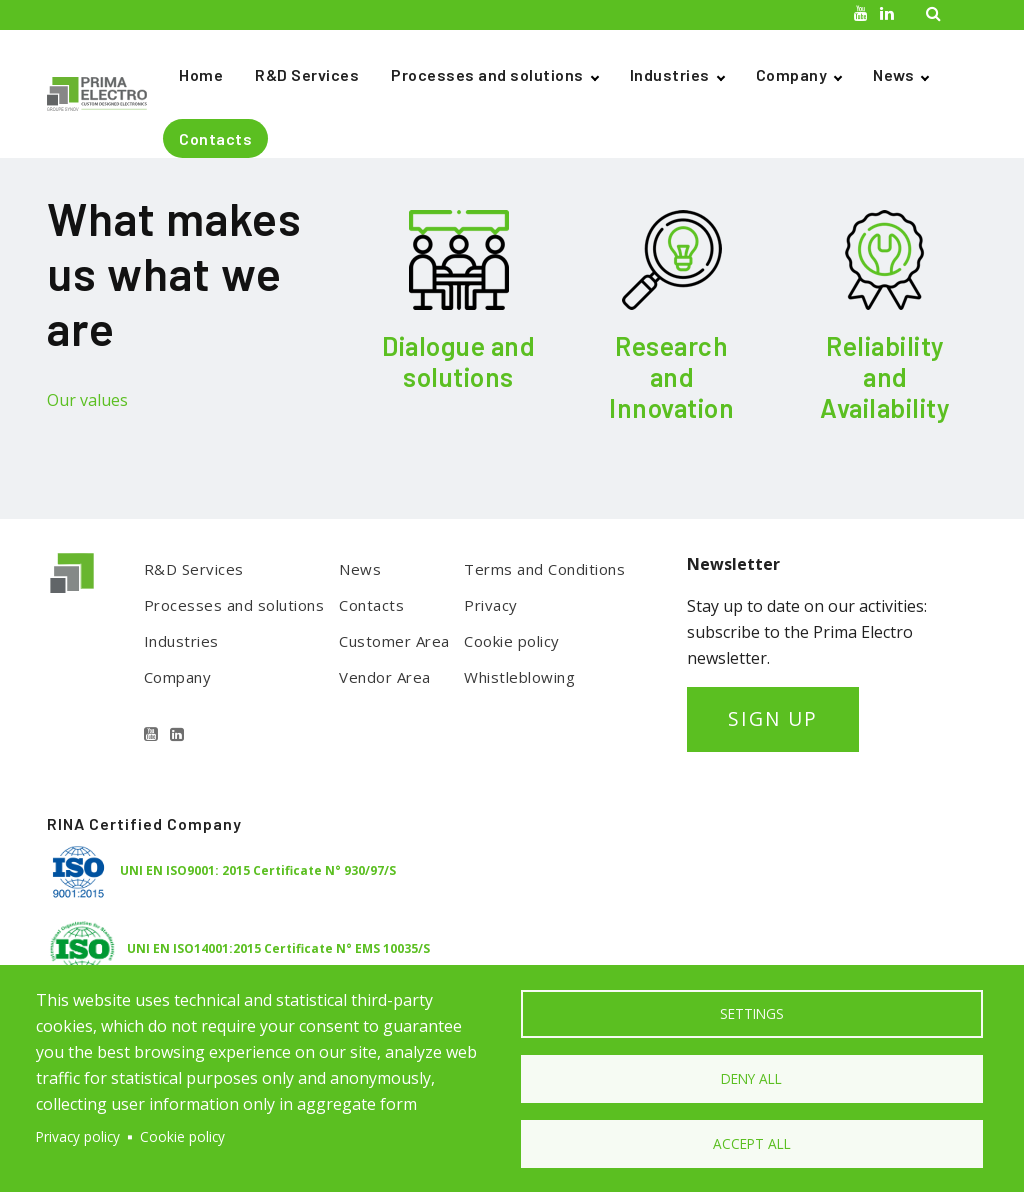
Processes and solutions (487, 74)
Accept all (752, 1143)
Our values (87, 400)
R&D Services (307, 74)
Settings (752, 1013)
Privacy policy (78, 1136)
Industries (670, 74)
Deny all (751, 1078)
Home (201, 74)
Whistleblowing (519, 677)
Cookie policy (512, 641)
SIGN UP (773, 718)
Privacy (491, 605)
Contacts (215, 138)
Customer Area (394, 641)
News (893, 74)
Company (792, 74)
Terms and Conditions (544, 569)
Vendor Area (385, 677)
